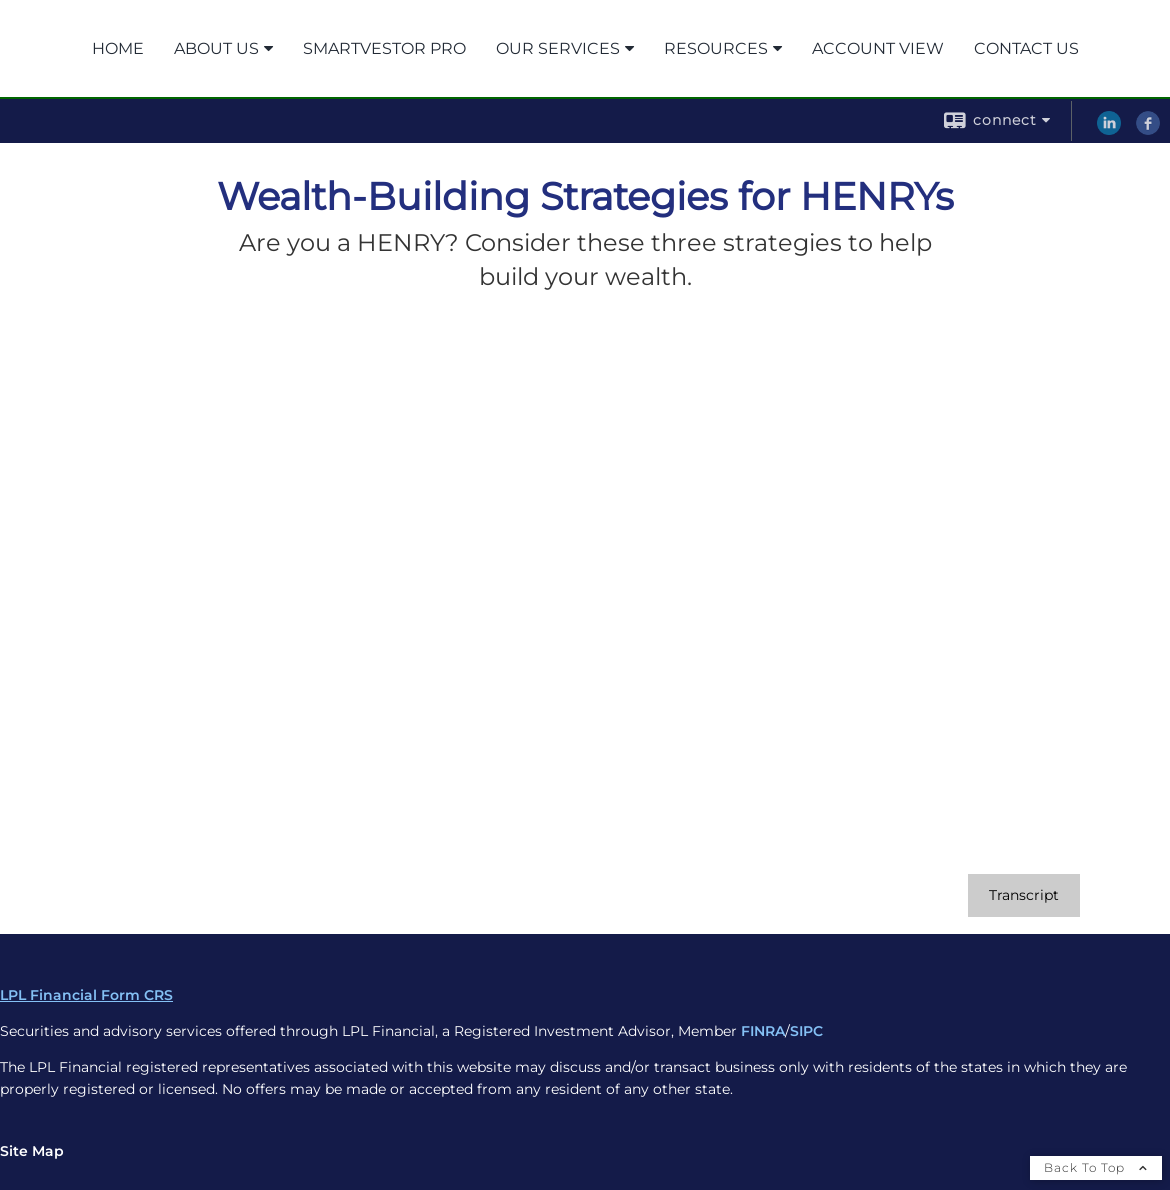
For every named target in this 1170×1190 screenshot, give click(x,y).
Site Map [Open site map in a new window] (32, 1151)
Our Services (558, 48)
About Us (216, 48)
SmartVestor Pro (384, 48)
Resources (716, 48)
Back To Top (1096, 1167)
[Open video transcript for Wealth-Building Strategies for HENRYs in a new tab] (1024, 895)
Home (118, 48)
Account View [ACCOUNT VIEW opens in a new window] (878, 48)
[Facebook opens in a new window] (1148, 130)
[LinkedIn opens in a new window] (1109, 130)
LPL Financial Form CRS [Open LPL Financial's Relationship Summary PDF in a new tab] (86, 995)
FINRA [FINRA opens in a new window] (763, 1031)
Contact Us (1026, 48)
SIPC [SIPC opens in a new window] (806, 1031)
